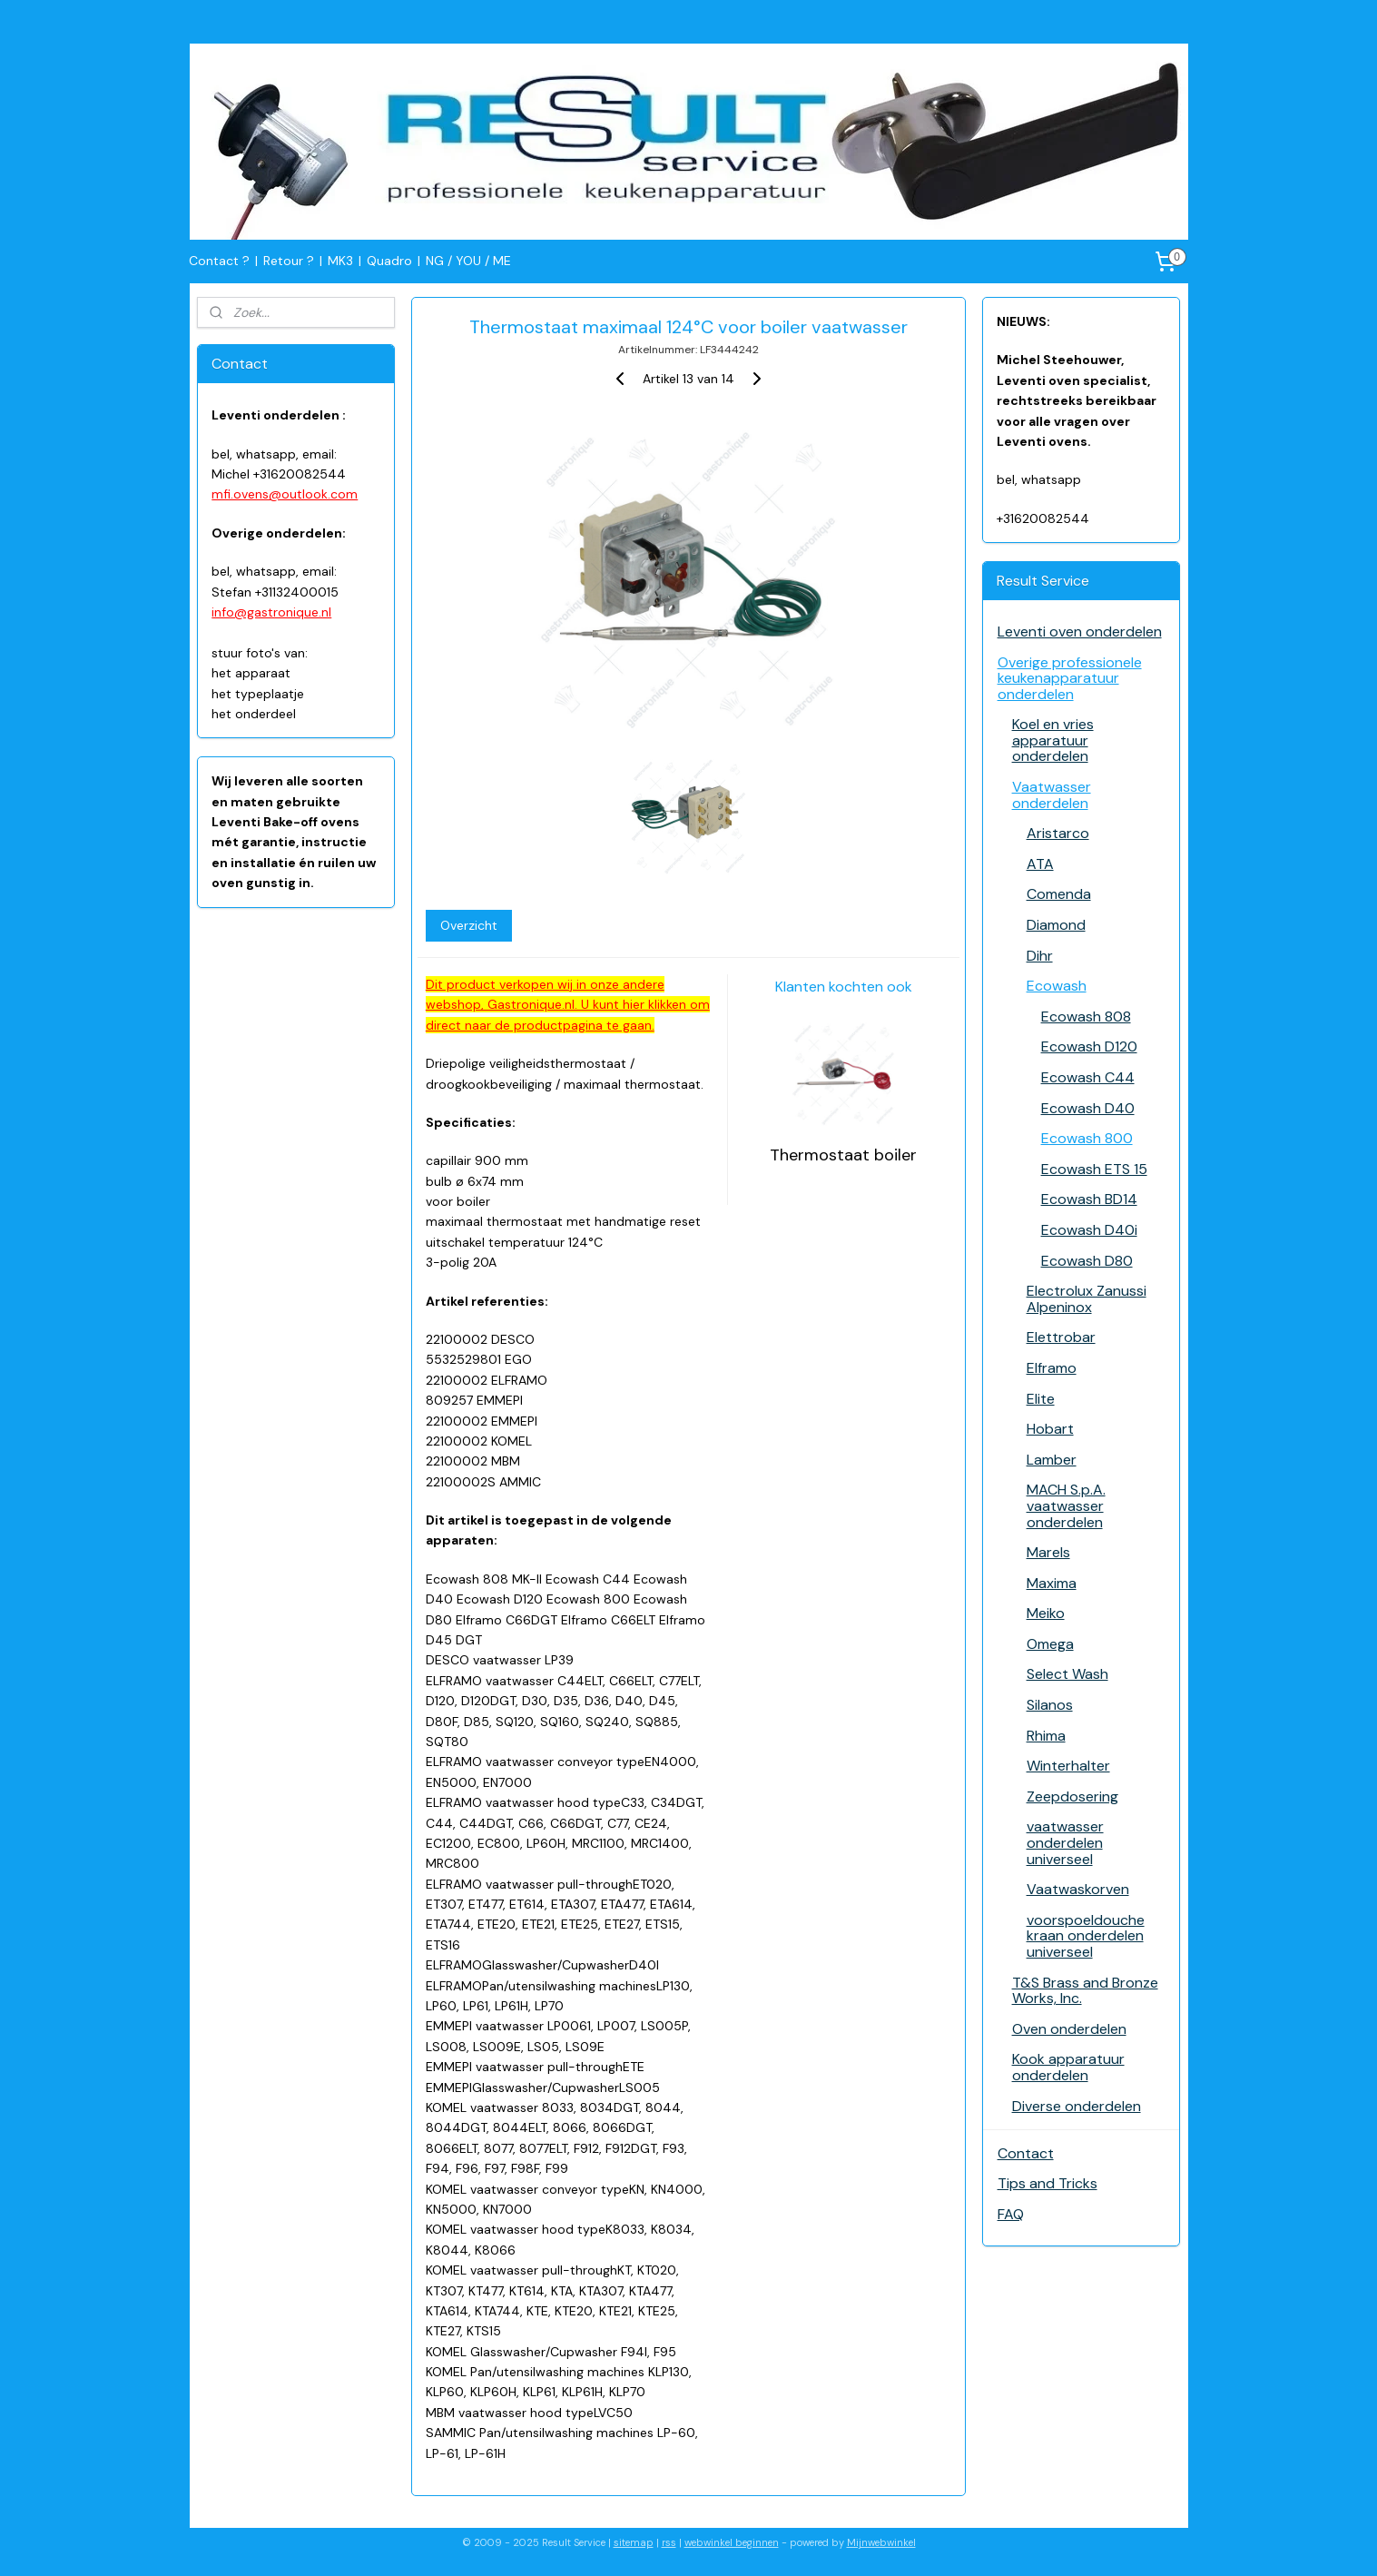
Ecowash (1057, 985)
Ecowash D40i (1089, 1229)
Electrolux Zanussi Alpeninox (1086, 1299)
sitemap (634, 2542)
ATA (1040, 863)
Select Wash (1067, 1673)
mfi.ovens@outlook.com (284, 494)
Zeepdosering (1072, 1796)
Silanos (1050, 1704)
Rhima (1046, 1735)
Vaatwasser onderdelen (1051, 795)
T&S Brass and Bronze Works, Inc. (1085, 1990)
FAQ (1011, 2214)
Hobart (1050, 1428)
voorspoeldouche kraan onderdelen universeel (1086, 1935)
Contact (1026, 2153)
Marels (1048, 1552)
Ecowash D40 (1088, 1108)
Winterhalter (1068, 1765)
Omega (1050, 1643)
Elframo (1052, 1367)
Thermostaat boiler (843, 1155)
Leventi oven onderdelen (1080, 631)
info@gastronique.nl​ (271, 612)
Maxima (1052, 1583)
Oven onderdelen (1069, 2028)
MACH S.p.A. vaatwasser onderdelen (1066, 1505)
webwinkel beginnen (731, 2542)
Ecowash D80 (1087, 1260)
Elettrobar (1061, 1337)
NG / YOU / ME (468, 260)
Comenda (1059, 893)
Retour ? (288, 260)
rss (669, 2542)
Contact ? (219, 260)
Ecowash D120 (1089, 1046)
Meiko (1046, 1613)
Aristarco (1058, 833)
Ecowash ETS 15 (1094, 1169)
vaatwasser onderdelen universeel (1065, 1842)
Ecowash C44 (1088, 1077)
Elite (1041, 1398)
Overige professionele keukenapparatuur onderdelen (1070, 678)
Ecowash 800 (1087, 1138)
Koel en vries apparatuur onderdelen (1053, 740)
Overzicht (468, 925)
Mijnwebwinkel (881, 2542)
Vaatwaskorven (1078, 1889)
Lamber (1052, 1459)
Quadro (389, 260)
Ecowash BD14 (1089, 1199)
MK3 (340, 260)
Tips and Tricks (1047, 2183)
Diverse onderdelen (1076, 2106)
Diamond (1056, 924)
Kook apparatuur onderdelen (1068, 2067)
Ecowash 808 (1086, 1016)
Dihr (1040, 955)
